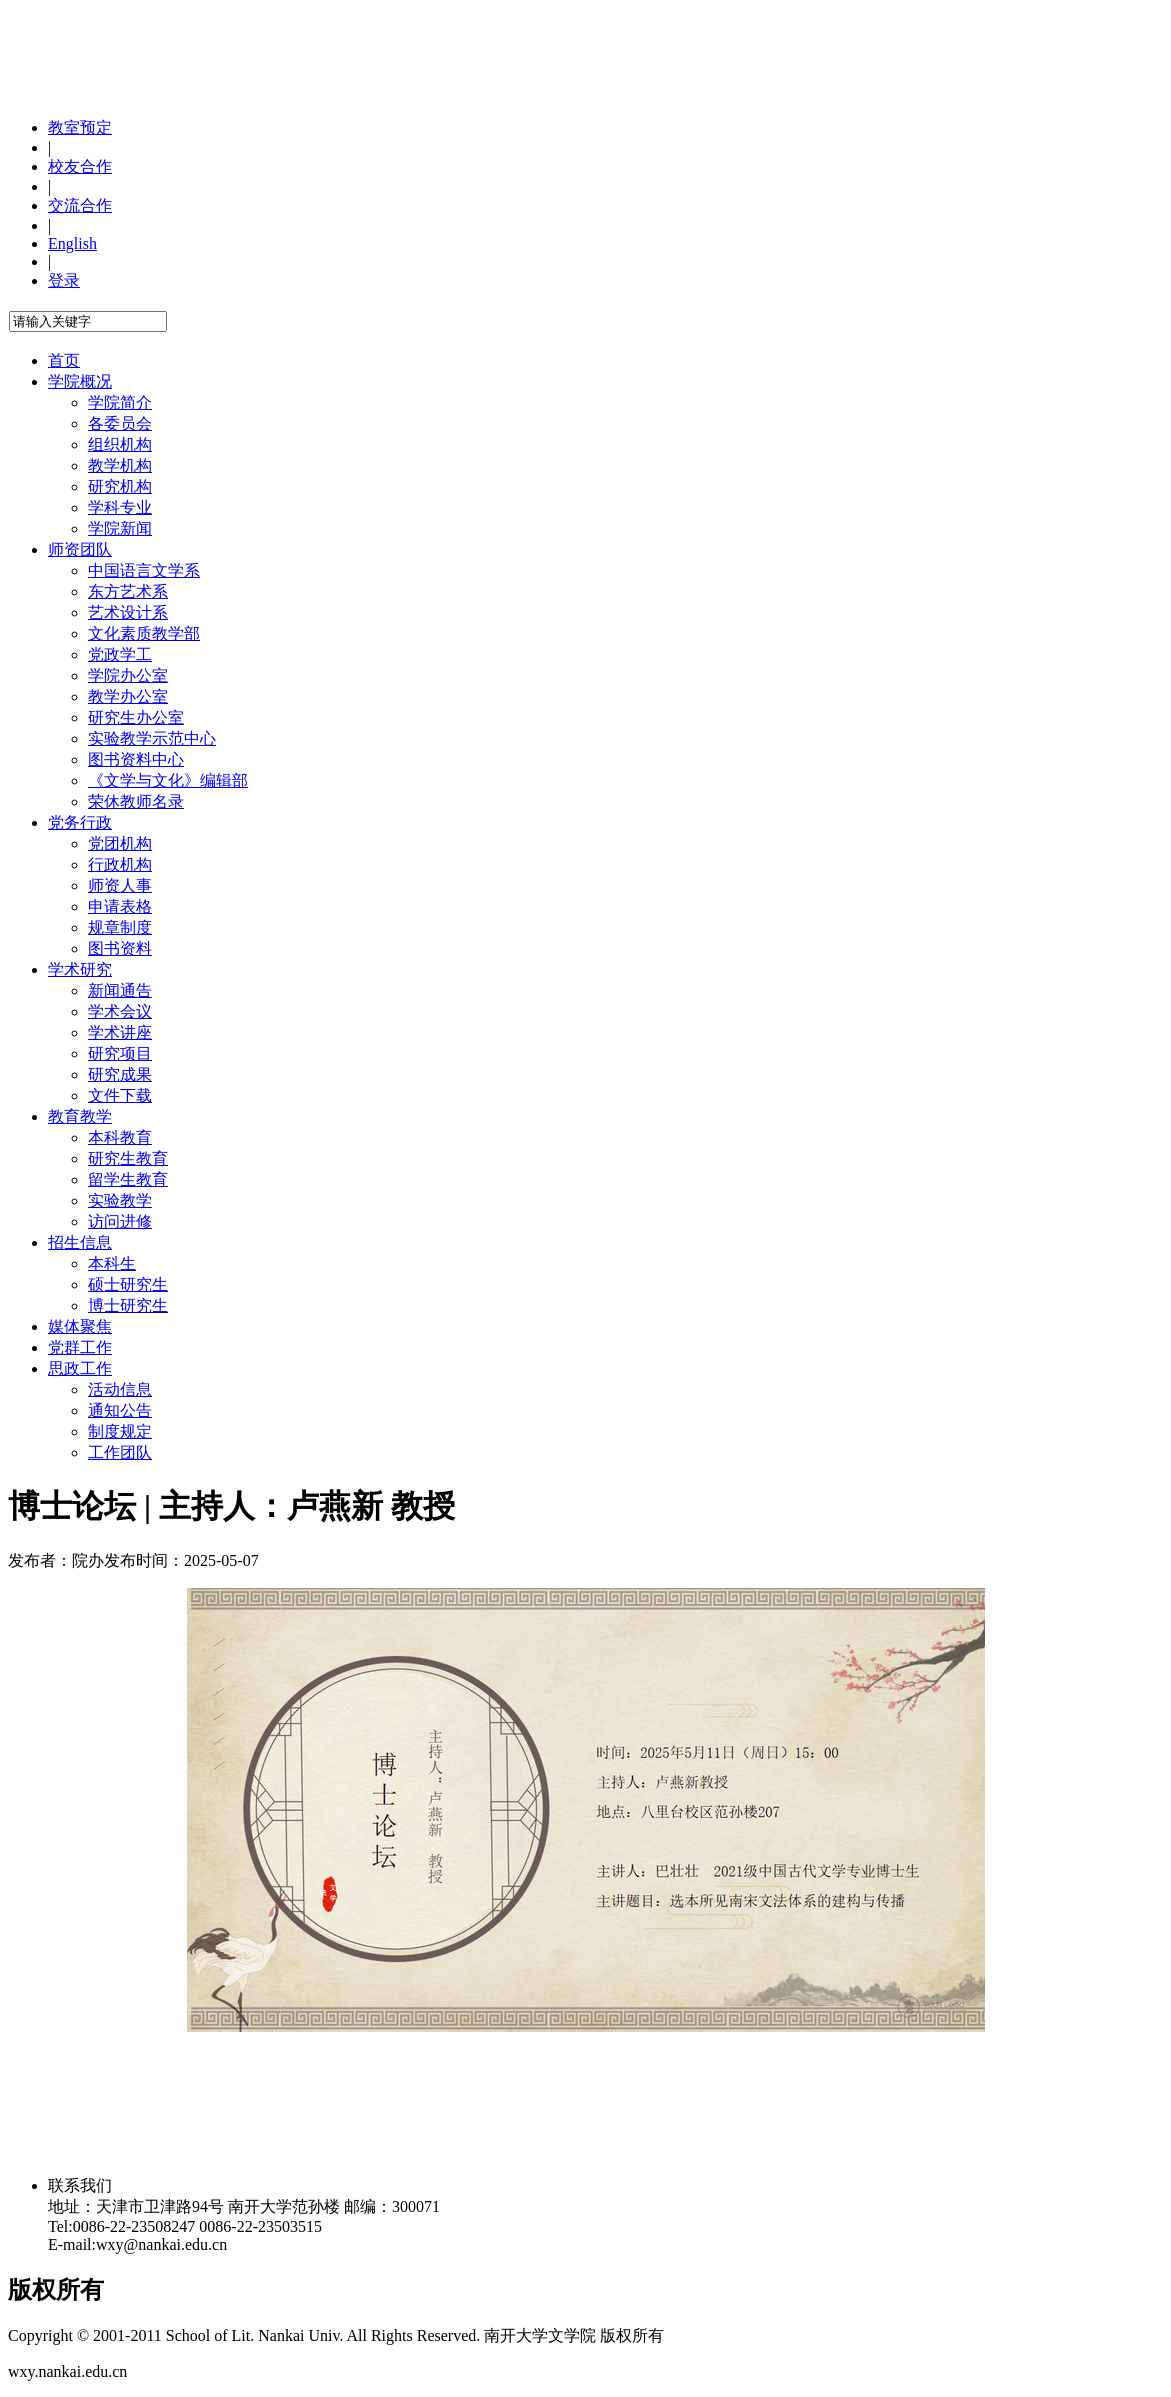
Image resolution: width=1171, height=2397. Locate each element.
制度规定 (120, 1431)
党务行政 (80, 822)
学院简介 (120, 402)
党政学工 (120, 654)
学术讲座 (120, 1032)
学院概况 (80, 381)
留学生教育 (128, 1179)
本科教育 (120, 1137)
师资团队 (80, 549)
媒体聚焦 (80, 1326)
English (72, 243)
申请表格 (120, 906)
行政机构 (120, 864)
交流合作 (80, 205)
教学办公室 (128, 696)
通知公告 (120, 1410)
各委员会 (120, 423)
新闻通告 (120, 990)
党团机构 (120, 843)
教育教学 (80, 1116)
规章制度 (120, 927)
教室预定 (80, 127)
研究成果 (120, 1074)
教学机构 (120, 465)
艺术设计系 (128, 612)
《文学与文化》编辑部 (168, 780)
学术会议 (120, 1011)
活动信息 (120, 1389)
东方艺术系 (128, 591)
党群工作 (80, 1347)
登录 (64, 280)
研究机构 (120, 486)
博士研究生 (128, 1305)
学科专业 (120, 507)
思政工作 (80, 1368)
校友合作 (80, 166)
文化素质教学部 (144, 633)
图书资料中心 (136, 759)
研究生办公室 (136, 717)
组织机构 (120, 444)
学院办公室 (128, 675)
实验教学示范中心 (152, 738)
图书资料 (120, 948)
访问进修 (120, 1221)
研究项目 (120, 1053)
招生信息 (80, 1242)
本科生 (112, 1263)
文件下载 (120, 1095)
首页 (64, 360)
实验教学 (120, 1200)
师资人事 (120, 885)
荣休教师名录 (136, 801)
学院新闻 (120, 528)
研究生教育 (128, 1158)
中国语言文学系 (144, 570)
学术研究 (80, 969)
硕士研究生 (128, 1284)
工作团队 (120, 1452)
